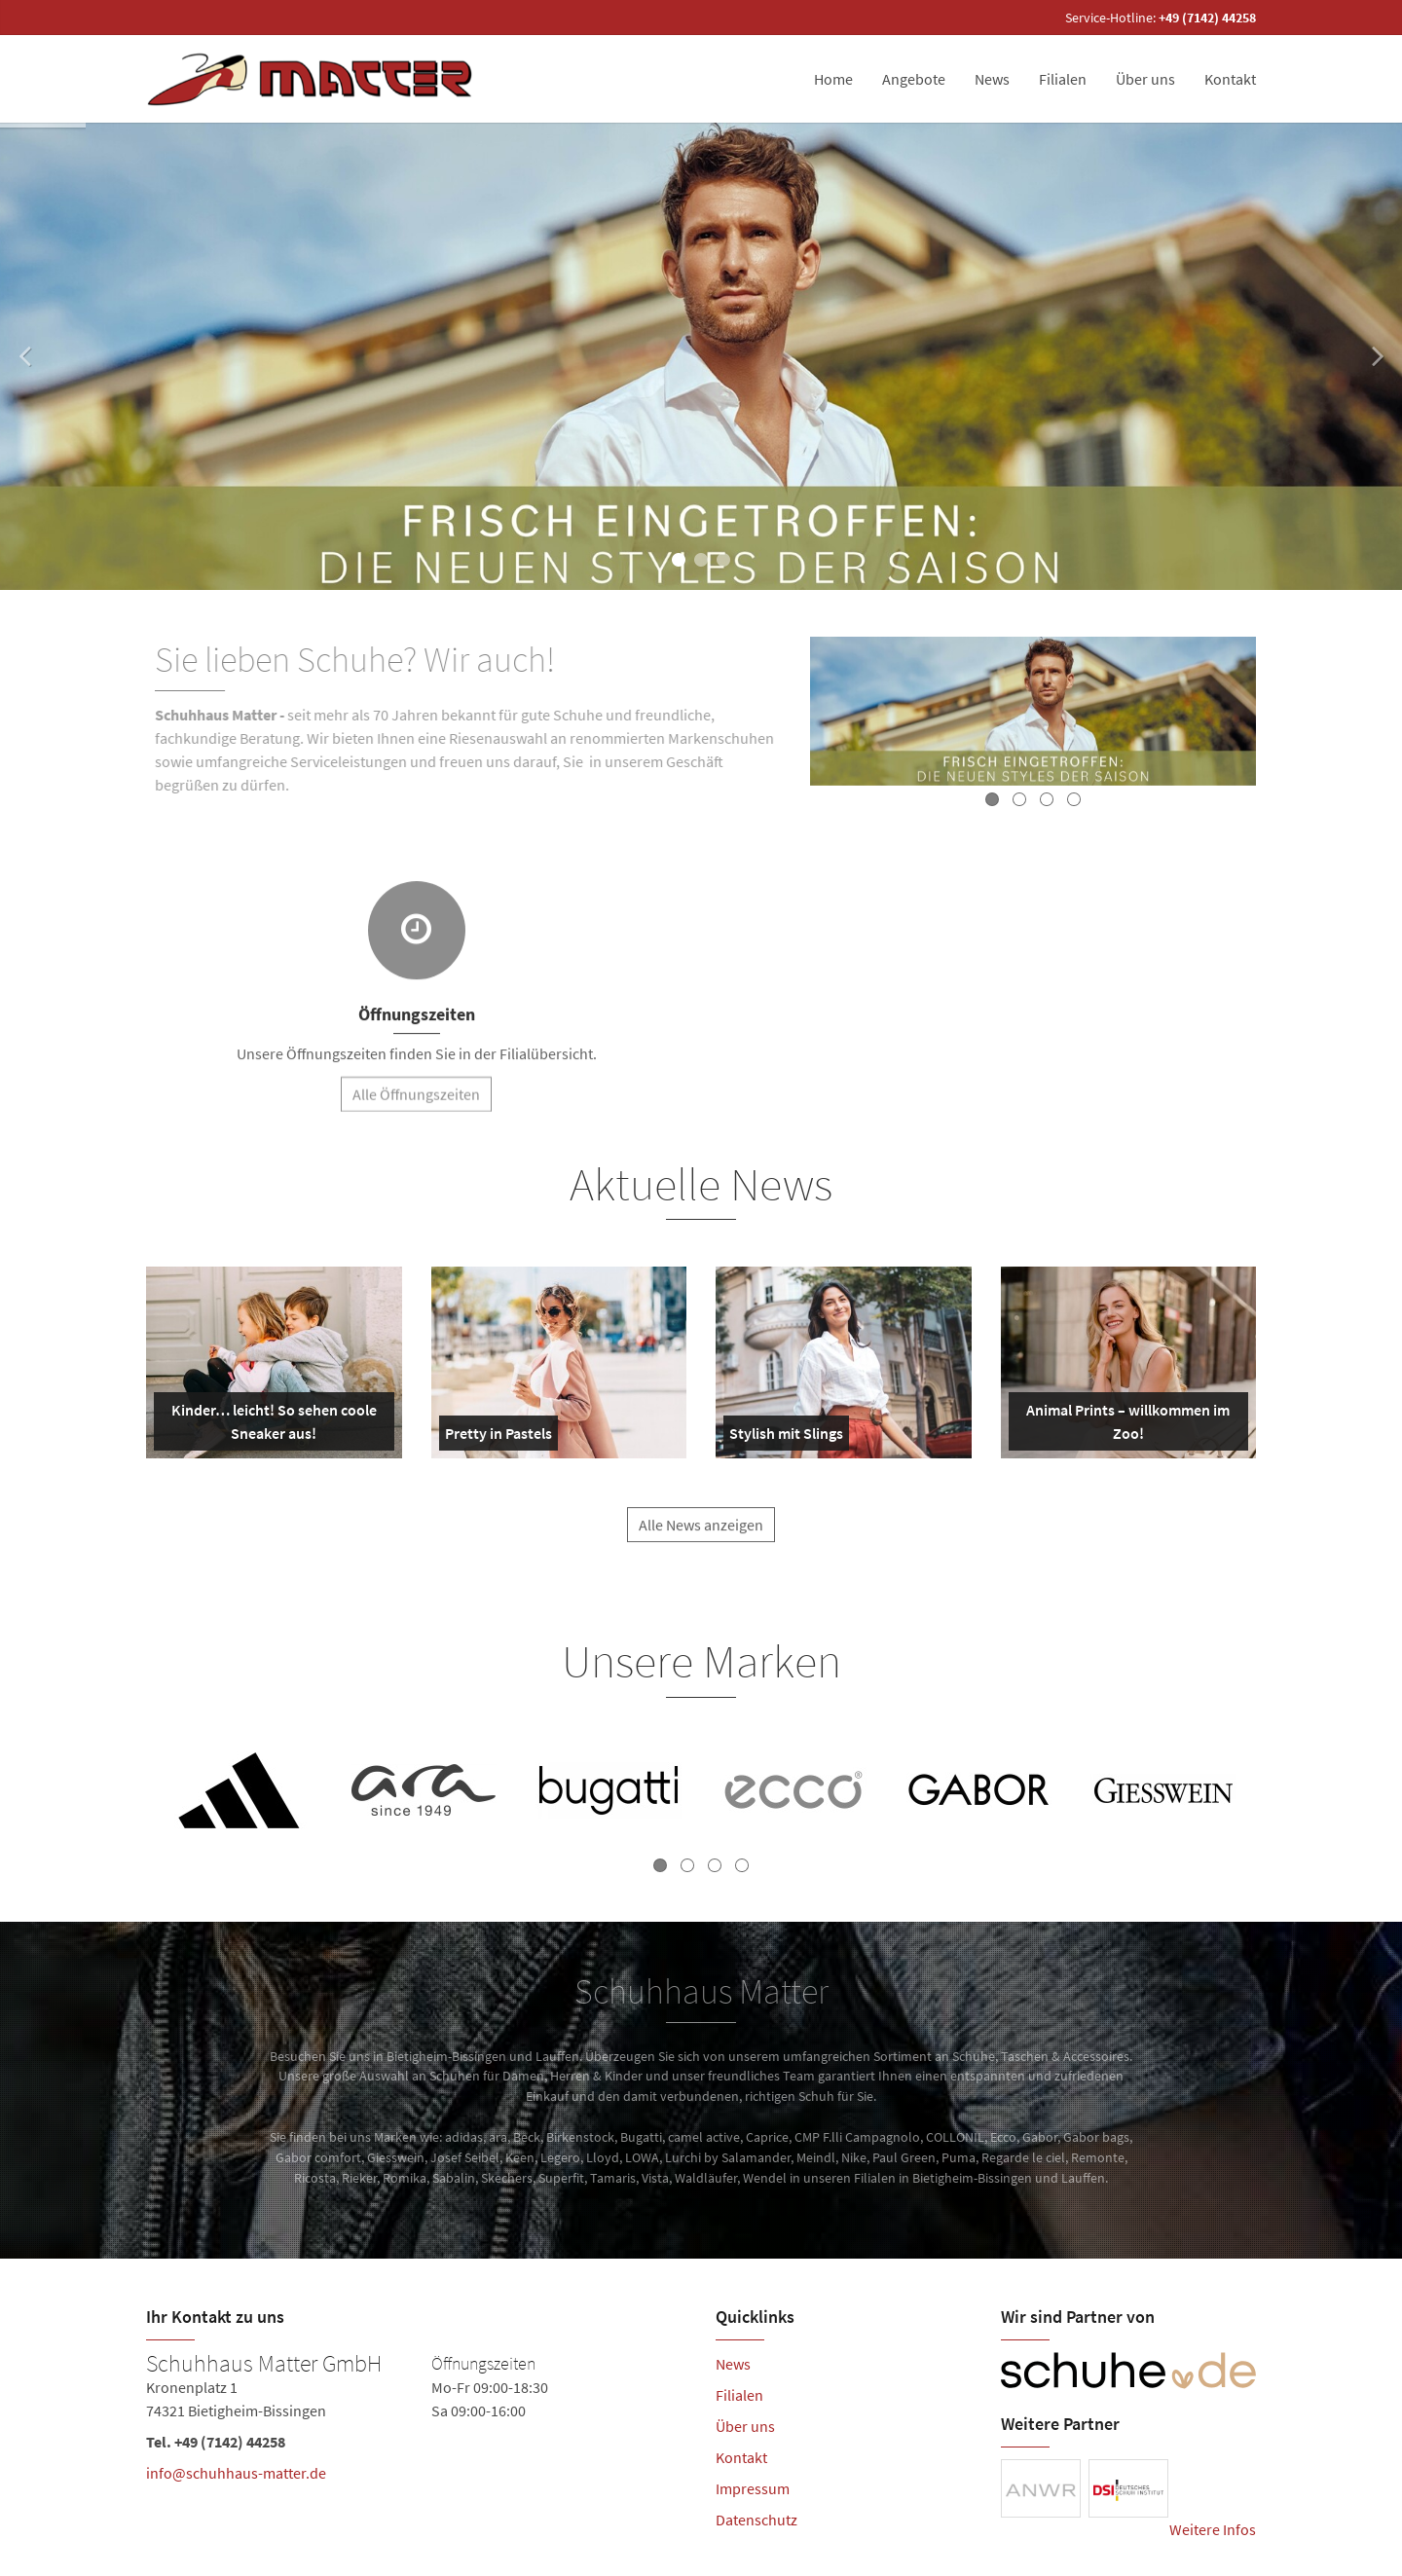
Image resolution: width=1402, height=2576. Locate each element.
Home (833, 79)
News (992, 79)
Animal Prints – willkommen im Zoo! (1123, 1425)
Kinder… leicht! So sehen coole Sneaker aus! (269, 1425)
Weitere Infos (1212, 2529)
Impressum (753, 2488)
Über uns (1145, 79)
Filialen (1063, 79)
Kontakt (1230, 79)
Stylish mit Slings (786, 1437)
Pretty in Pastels (498, 1437)
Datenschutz (756, 2519)
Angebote (913, 79)
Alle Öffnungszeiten (416, 1108)
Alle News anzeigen (701, 1538)
